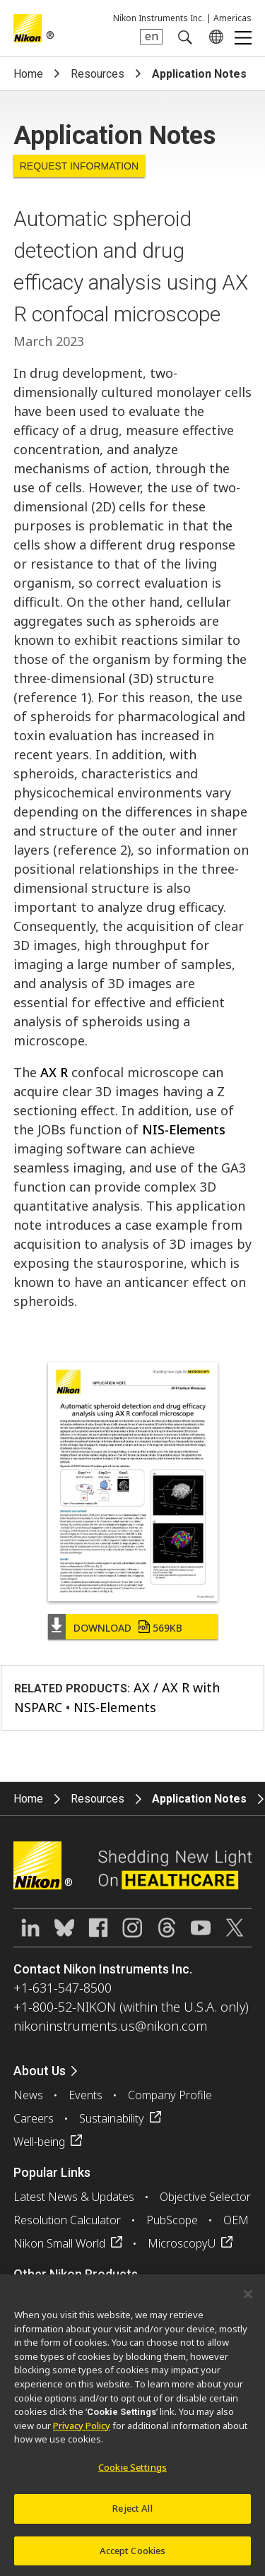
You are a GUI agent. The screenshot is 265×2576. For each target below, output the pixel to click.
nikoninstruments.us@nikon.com (110, 2025)
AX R (54, 1072)
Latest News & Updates (73, 2196)
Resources (97, 74)
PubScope (172, 2220)
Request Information (79, 166)
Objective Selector (205, 2196)
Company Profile (170, 2095)
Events (85, 2095)
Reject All (132, 2513)
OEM (236, 2220)
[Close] (248, 2299)
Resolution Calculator (67, 2220)
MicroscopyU (182, 2243)
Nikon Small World (59, 2243)
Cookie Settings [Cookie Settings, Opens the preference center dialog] (132, 2472)
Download (127, 1627)
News (28, 2095)
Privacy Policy (81, 2430)
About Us (39, 2070)
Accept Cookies (133, 2555)
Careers (33, 2118)
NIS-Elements (183, 1129)
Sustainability (111, 2118)
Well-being (39, 2141)
